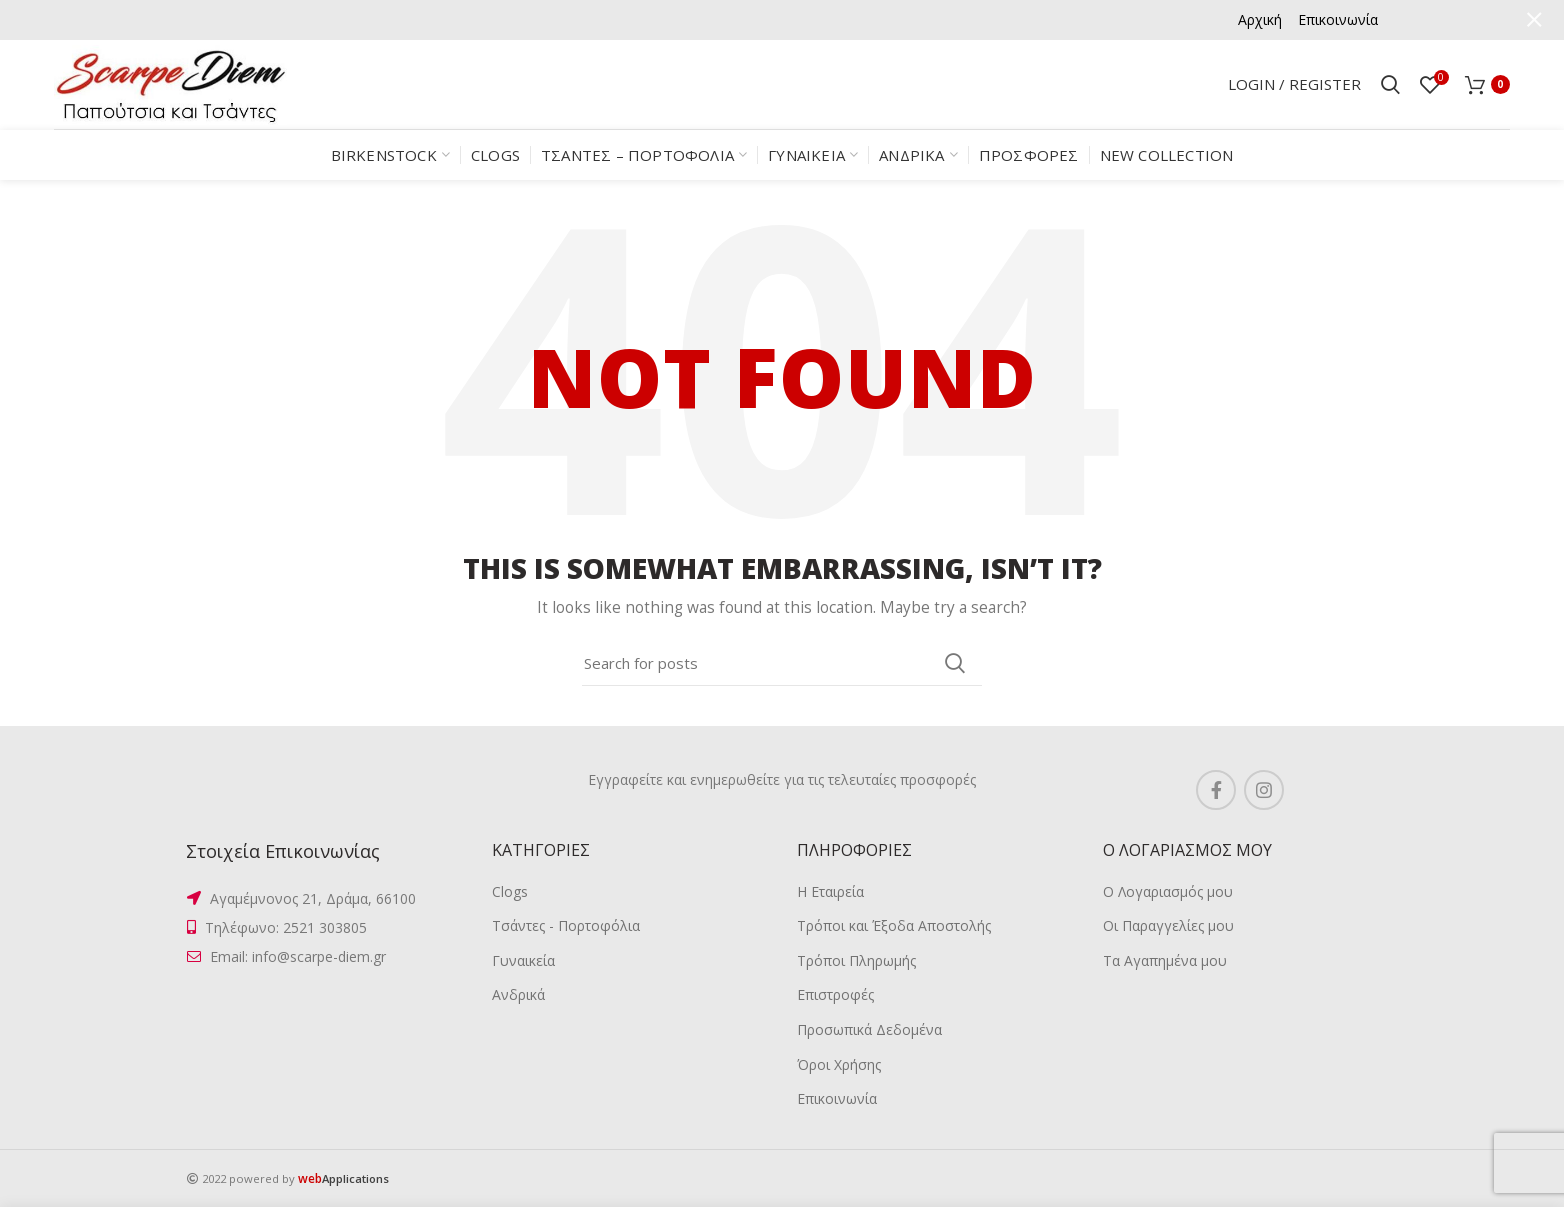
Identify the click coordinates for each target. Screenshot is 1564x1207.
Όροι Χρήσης (839, 1064)
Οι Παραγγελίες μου (1168, 925)
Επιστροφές (835, 994)
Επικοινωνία (837, 1098)
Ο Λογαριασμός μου (1168, 891)
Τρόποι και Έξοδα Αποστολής (894, 925)
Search (955, 663)
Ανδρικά (518, 994)
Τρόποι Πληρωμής (856, 960)
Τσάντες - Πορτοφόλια (566, 925)
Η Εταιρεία (830, 891)
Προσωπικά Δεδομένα (869, 1029)
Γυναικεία (523, 960)
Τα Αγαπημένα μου (1165, 960)
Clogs (510, 891)
